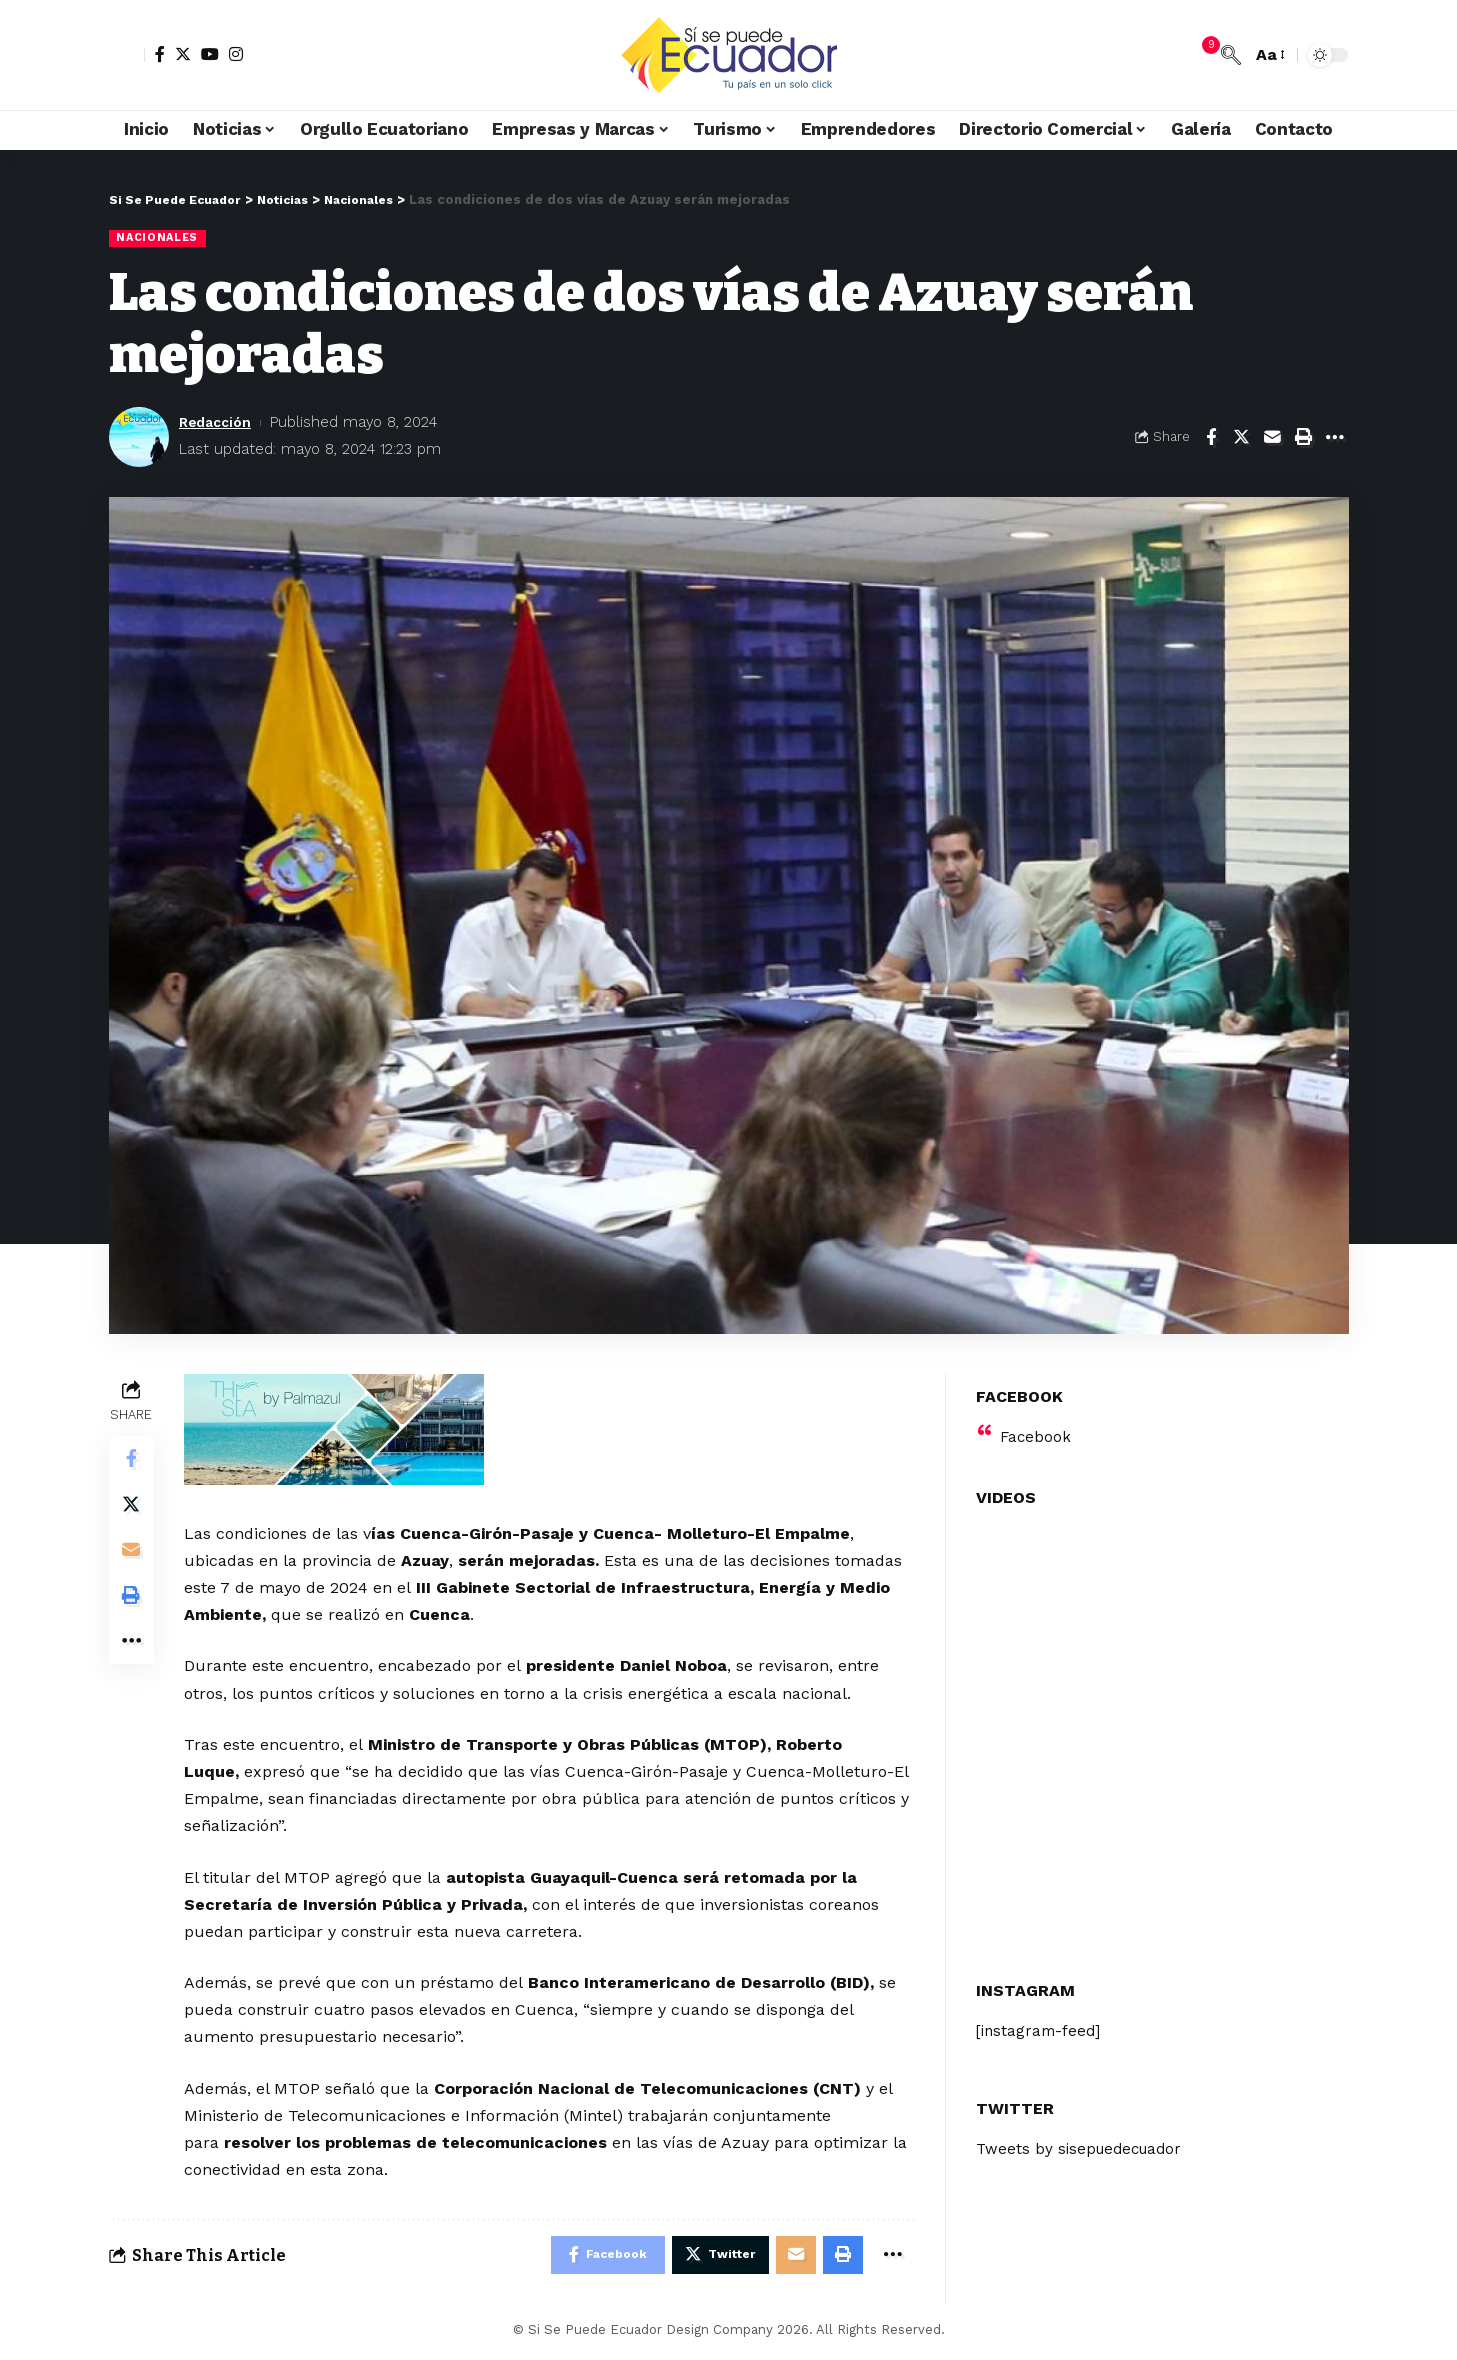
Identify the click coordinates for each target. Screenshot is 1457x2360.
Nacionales (160, 238)
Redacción (218, 423)
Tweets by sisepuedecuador (1084, 2138)
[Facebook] (160, 54)
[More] (1335, 438)
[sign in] (127, 55)
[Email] (1273, 438)
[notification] (1201, 55)
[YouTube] (210, 54)
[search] (1231, 55)
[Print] (1304, 438)
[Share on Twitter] (1242, 438)
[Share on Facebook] (1211, 438)
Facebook (1036, 1424)
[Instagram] (236, 54)
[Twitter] (183, 54)
